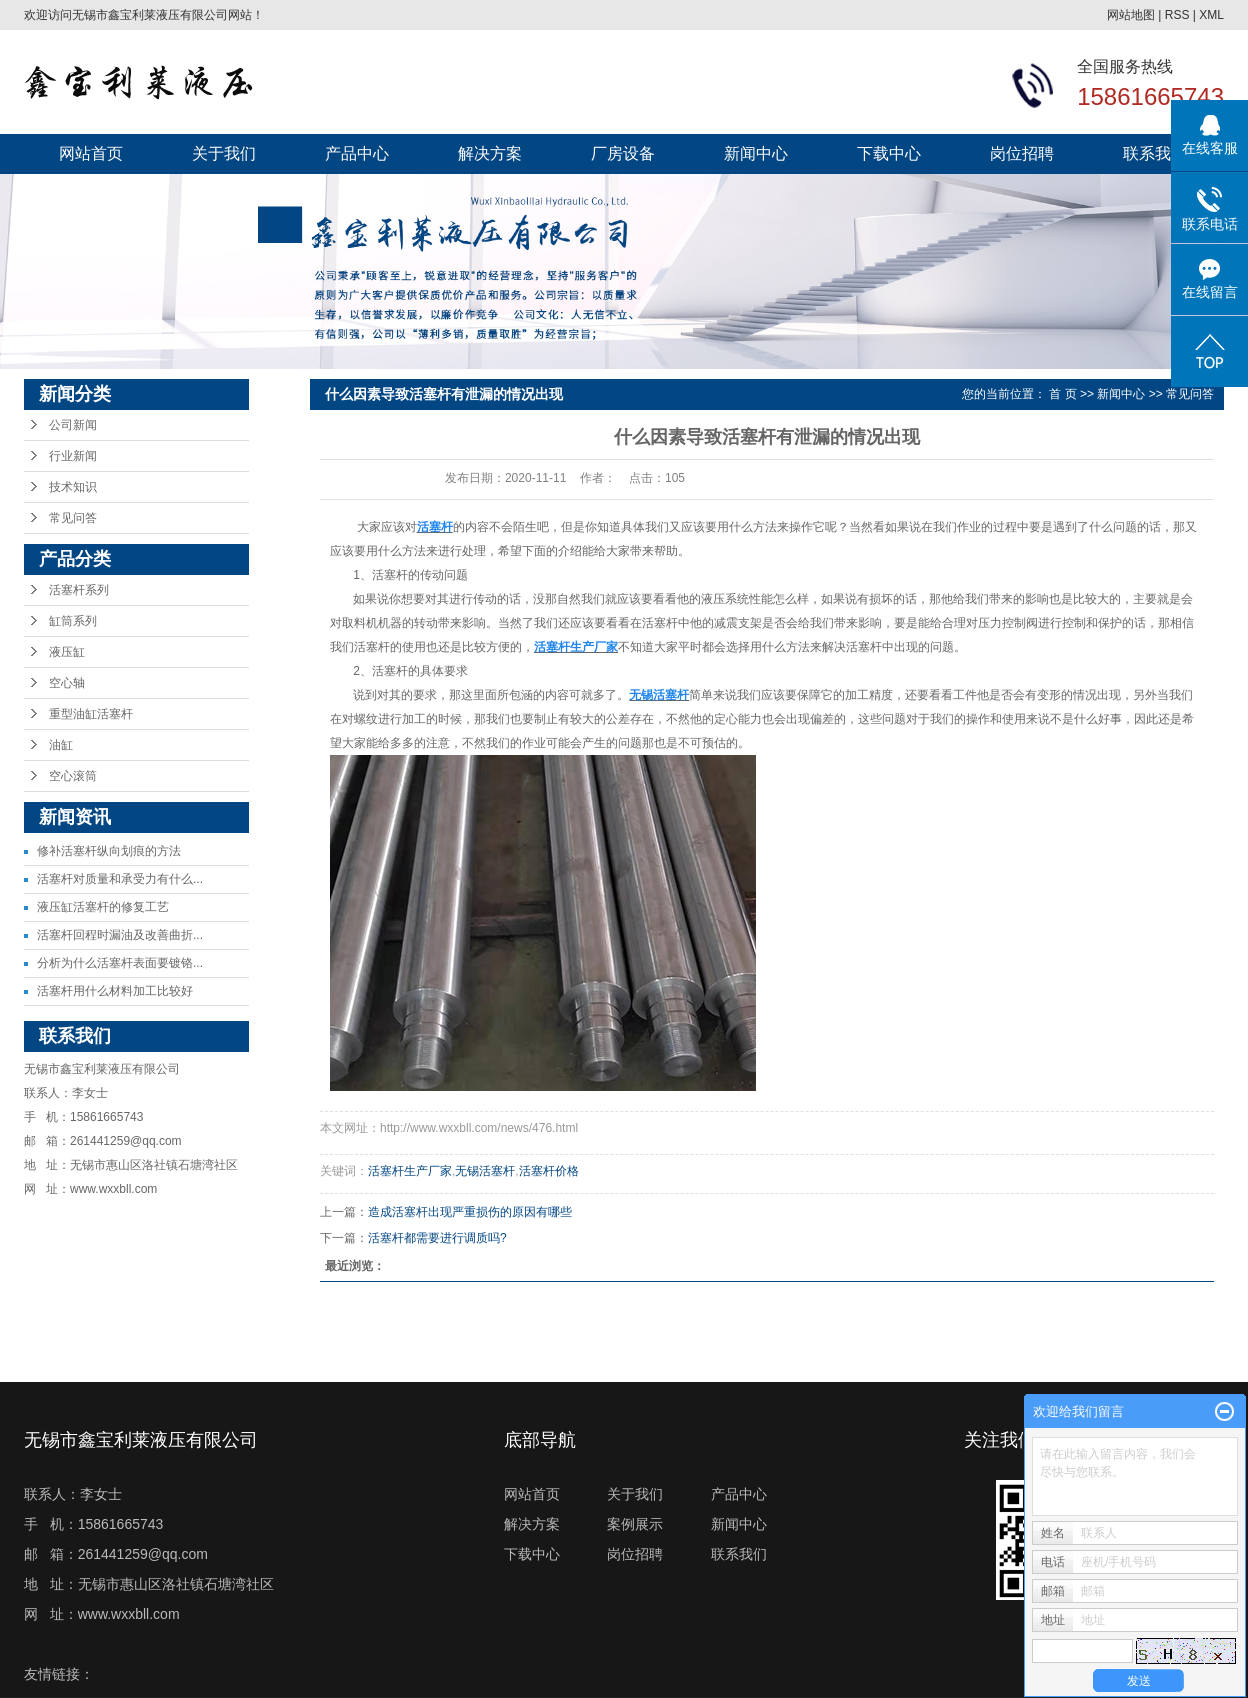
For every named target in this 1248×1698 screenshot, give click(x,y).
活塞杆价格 (549, 1171)
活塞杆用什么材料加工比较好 (115, 991)
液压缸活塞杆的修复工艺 (103, 907)
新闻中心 (756, 153)
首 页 (1062, 394)
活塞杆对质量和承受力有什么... (120, 879)
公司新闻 (73, 425)
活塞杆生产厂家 (410, 1171)
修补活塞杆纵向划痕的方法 (109, 851)
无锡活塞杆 (485, 1171)
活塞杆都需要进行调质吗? (437, 1238)
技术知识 (73, 487)
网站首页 (91, 153)
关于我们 (224, 153)
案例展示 (635, 1524)
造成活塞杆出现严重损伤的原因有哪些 (470, 1212)
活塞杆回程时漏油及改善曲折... (120, 935)
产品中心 (357, 153)
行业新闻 (73, 456)
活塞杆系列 (79, 590)
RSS (1177, 15)
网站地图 (1131, 15)
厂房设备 (623, 153)
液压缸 (67, 652)
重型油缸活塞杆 (91, 714)
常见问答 (73, 518)
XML (1211, 15)
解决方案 (490, 153)
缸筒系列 (73, 621)
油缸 (61, 745)
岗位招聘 (1022, 153)
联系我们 (1155, 153)
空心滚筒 (73, 776)
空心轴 (67, 683)
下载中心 (889, 153)
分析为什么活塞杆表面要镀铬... (120, 963)
